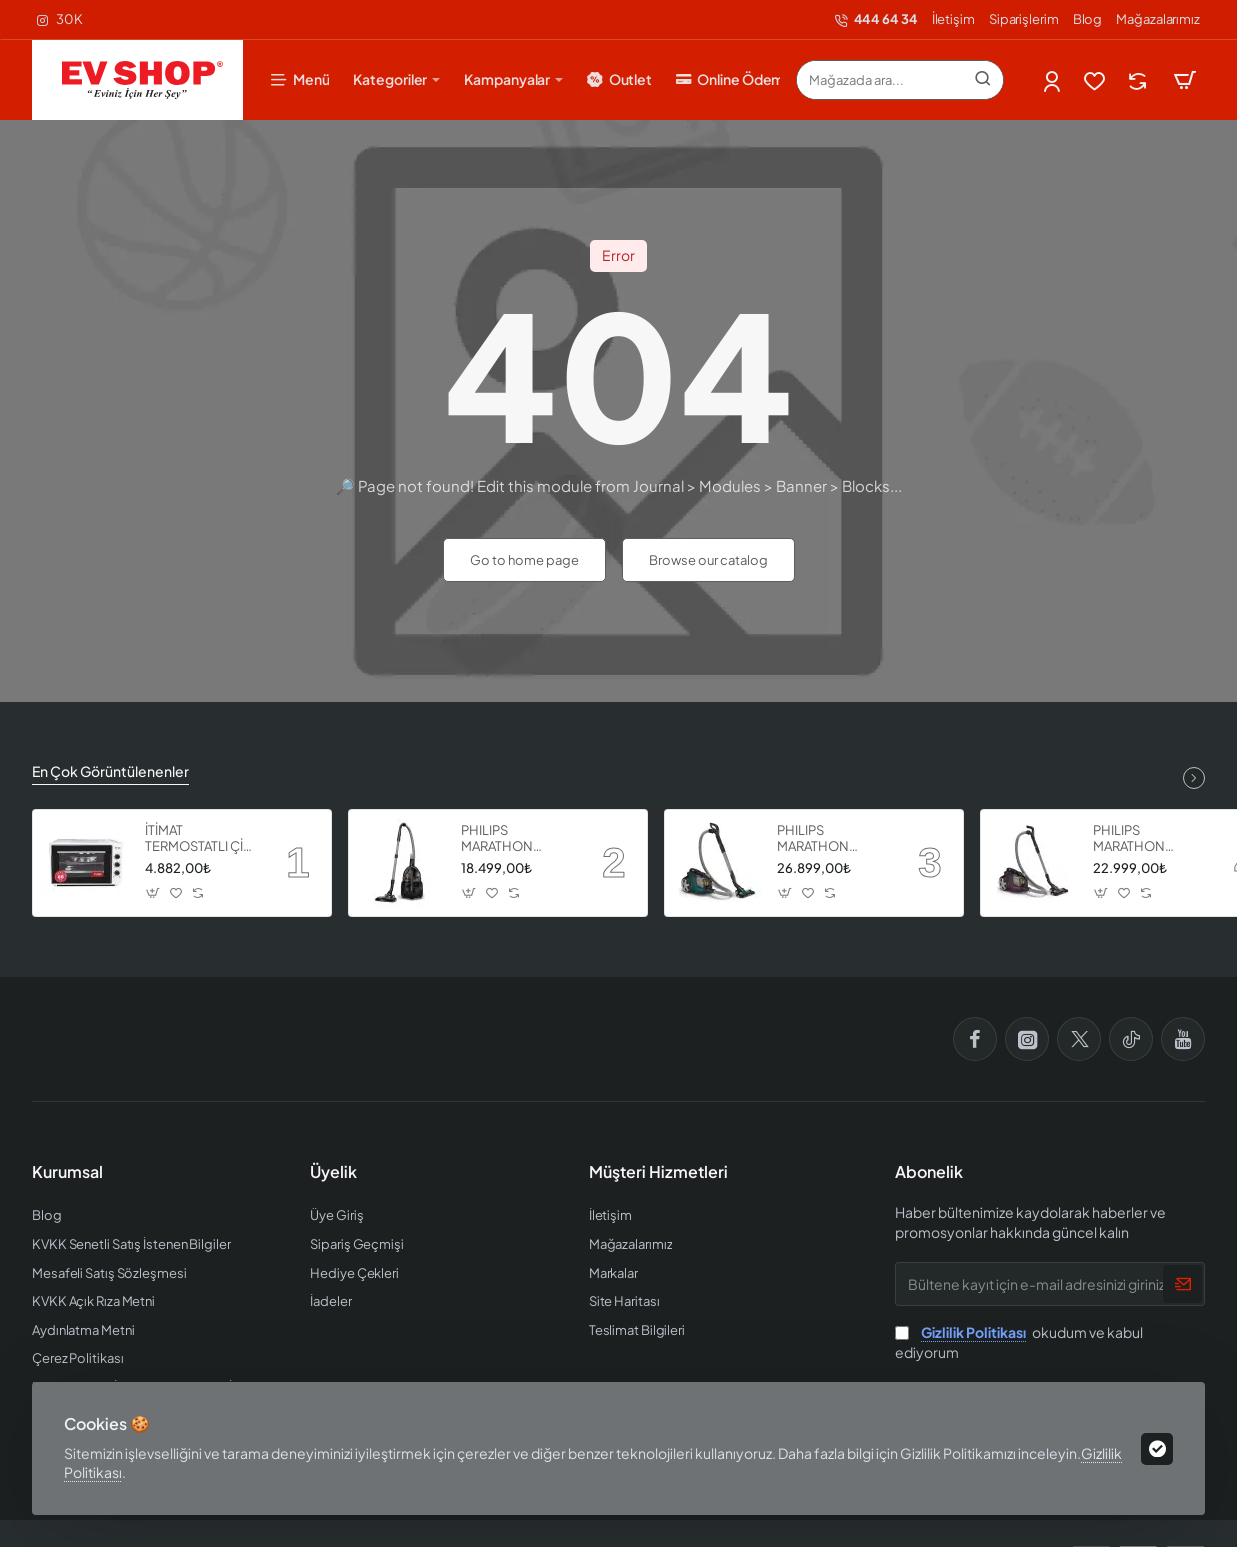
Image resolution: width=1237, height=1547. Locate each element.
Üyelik (333, 1172)
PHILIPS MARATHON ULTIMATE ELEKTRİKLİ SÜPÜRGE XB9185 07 (831, 839)
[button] (153, 892)
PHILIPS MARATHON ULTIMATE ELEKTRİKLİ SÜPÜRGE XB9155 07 (1147, 839)
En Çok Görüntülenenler (110, 771)
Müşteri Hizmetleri (658, 1172)
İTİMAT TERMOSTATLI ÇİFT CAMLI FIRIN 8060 (201, 839)
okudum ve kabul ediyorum (1019, 1342)
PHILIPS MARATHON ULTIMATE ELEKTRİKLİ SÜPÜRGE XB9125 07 (515, 839)
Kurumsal (67, 1172)
